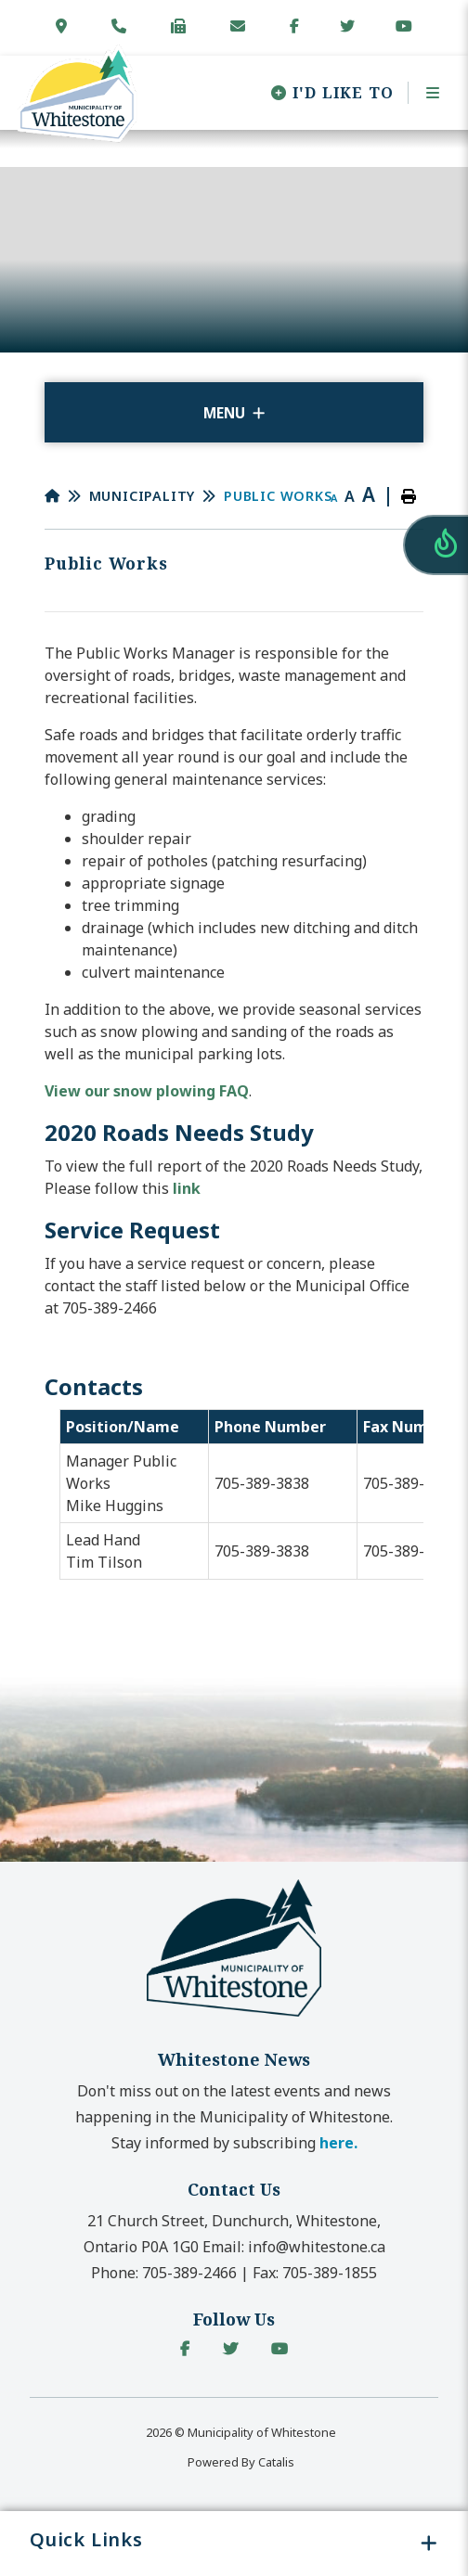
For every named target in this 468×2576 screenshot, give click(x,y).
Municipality (142, 496)
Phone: (164, 2272)
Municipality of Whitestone (77, 94)
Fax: (315, 2272)
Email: (293, 2246)
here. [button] (338, 2143)
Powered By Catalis (241, 2462)
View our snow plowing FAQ (147, 1091)
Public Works (278, 496)
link (187, 1188)
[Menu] (427, 93)
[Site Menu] (234, 412)
